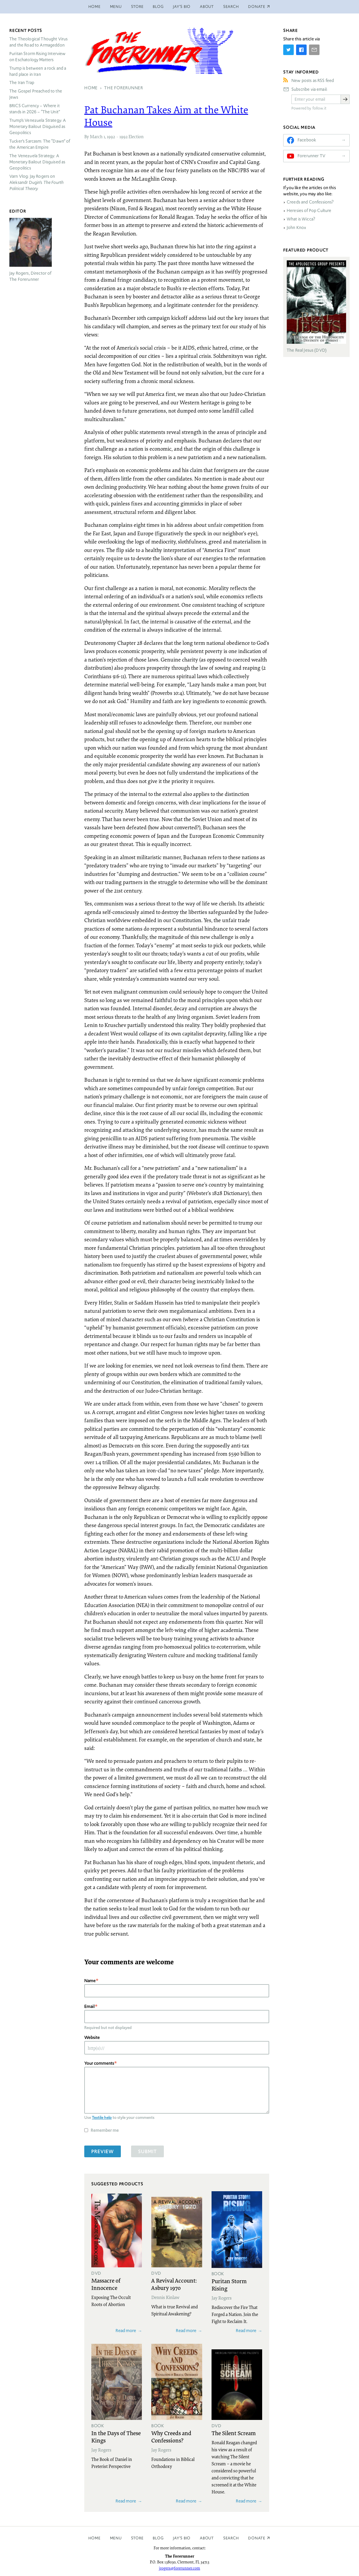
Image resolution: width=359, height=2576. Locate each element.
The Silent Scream (234, 2433)
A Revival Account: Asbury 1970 (174, 2283)
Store (137, 6)
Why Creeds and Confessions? (171, 2436)
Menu (116, 6)
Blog (158, 6)
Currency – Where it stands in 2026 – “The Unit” (34, 109)
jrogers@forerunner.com (179, 2568)
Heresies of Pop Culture (309, 210)
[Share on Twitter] (288, 50)
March (96, 136)
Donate (256, 2538)
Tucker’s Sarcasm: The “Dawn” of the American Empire (39, 144)
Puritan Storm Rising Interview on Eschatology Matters (37, 57)
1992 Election (131, 136)
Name (90, 1980)
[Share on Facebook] (301, 50)
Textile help (102, 2117)
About (207, 6)
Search (231, 6)
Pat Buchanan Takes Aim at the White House (166, 116)
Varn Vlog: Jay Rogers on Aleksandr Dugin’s (36, 182)
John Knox (296, 227)
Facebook (307, 140)
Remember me (105, 2130)
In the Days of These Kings (116, 2436)
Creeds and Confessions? (310, 202)
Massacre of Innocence (106, 2283)
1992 (111, 136)
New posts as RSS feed (312, 80)
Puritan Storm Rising (229, 2284)
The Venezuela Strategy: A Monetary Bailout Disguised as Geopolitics (37, 162)
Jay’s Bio (181, 6)
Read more (126, 2330)
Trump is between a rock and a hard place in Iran (37, 71)
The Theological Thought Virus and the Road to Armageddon (38, 42)
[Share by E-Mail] (314, 50)
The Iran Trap (21, 83)
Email (89, 2006)
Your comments (99, 2063)
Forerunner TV (311, 156)
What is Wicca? (301, 219)
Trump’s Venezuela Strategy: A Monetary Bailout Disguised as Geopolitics (37, 126)
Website (92, 2037)
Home (94, 6)
